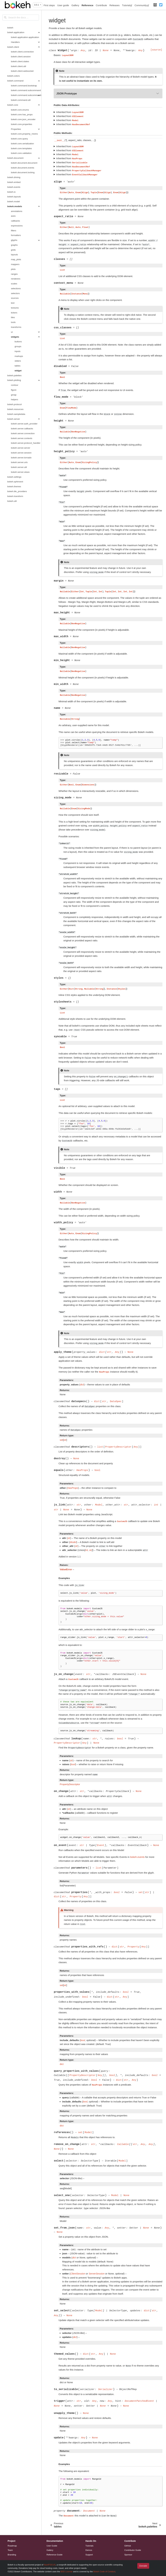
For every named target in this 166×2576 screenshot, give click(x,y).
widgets (15, 337)
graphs (14, 245)
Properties (16, 129)
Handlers (15, 42)
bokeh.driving (13, 177)
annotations (16, 211)
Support (89, 2554)
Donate (143, 2565)
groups (18, 346)
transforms (16, 327)
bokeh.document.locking (23, 172)
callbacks (15, 221)
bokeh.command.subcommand (26, 90)
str (65, 1439)
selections (16, 288)
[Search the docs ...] (20, 17)
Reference (87, 5)
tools (13, 322)
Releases (114, 5)
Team (10, 2550)
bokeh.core (12, 105)
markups (19, 356)
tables (17, 366)
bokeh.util (12, 501)
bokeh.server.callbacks (22, 428)
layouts (14, 254)
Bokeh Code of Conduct (104, 2571)
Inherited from (70, 112)
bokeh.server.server (20, 448)
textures (15, 308)
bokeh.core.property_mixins (24, 134)
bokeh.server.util (19, 467)
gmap (14, 395)
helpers (14, 399)
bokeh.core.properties (21, 124)
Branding (12, 2554)
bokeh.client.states (20, 61)
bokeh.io (11, 192)
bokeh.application (15, 32)
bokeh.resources (15, 409)
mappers (15, 264)
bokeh (10, 27)
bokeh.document (15, 158)
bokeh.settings (14, 477)
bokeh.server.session (21, 453)
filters (13, 230)
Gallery (75, 5)
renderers (15, 279)
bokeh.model (13, 201)
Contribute (101, 5)
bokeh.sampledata (16, 414)
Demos (88, 2550)
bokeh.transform (15, 496)
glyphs (14, 240)
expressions (17, 225)
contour (14, 385)
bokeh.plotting (14, 380)
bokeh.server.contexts (21, 438)
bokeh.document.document (24, 163)
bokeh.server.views (20, 472)
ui (12, 332)
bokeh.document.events (22, 168)
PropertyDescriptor (70, 1784)
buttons (18, 341)
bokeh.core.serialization (22, 143)
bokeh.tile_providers (17, 491)
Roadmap (12, 2546)
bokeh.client (13, 47)
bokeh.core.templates (21, 148)
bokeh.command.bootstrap (24, 85)
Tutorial (127, 5)
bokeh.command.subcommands (26, 95)
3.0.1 (37, 5)
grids (13, 250)
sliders (18, 361)
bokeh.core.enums (20, 110)
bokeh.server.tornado (21, 457)
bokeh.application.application (25, 37)
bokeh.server (13, 419)
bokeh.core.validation (21, 153)
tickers (14, 312)
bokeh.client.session (21, 56)
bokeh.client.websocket (22, 71)
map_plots (16, 259)
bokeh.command (15, 81)
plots (13, 269)
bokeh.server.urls (19, 462)
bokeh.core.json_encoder (23, 119)
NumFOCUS (50, 2565)
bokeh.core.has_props (22, 114)
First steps (49, 5)
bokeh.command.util (21, 100)
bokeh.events (13, 187)
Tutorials (89, 2546)
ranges (14, 274)
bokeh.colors (13, 76)
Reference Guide (54, 2554)
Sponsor (128, 2554)
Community (142, 5)
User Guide (52, 2546)
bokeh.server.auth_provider (24, 423)
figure (14, 390)
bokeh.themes (14, 486)
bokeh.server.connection (23, 433)
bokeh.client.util (18, 66)
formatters (16, 235)
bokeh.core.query (19, 138)
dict (62, 2064)
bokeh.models (14, 206)
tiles (13, 317)
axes (13, 216)
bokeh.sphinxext (15, 481)
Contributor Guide (132, 2550)
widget (18, 370)
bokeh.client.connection (22, 51)
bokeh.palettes (14, 375)
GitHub (127, 2546)
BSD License (67, 2571)
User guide (63, 5)
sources (15, 298)
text (13, 303)
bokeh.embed (14, 182)
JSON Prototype (108, 93)
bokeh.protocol (14, 404)
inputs (17, 351)
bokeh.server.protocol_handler (26, 443)
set (61, 1439)
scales (14, 283)
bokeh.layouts (14, 196)
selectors (15, 293)
